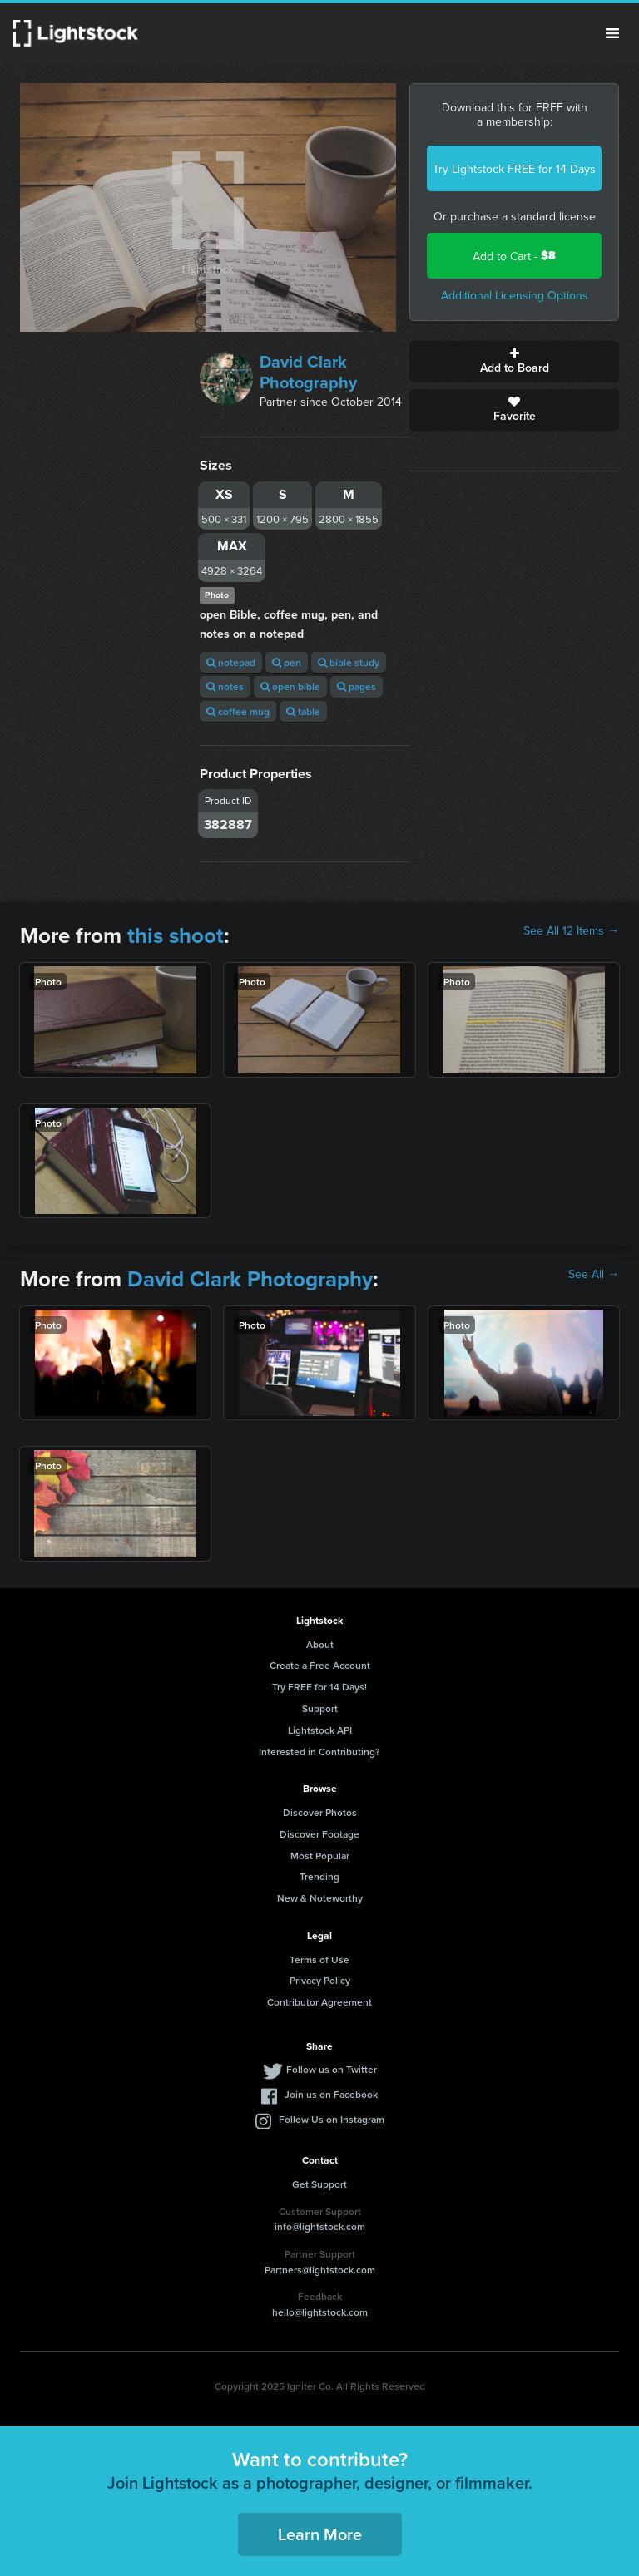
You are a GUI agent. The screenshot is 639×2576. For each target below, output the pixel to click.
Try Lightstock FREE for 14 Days (514, 168)
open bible (290, 686)
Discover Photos (320, 1812)
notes (225, 686)
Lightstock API (320, 1730)
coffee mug (238, 711)
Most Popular (319, 1855)
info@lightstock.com (320, 2226)
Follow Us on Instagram (331, 2119)
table (303, 711)
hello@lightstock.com (320, 2312)
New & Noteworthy (320, 1898)
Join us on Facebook (331, 2094)
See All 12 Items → (571, 930)
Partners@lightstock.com (320, 2270)
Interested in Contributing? (319, 1751)
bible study (348, 662)
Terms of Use (319, 1959)
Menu (612, 33)
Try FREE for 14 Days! (319, 1687)
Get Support (319, 2184)
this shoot (175, 935)
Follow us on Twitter (331, 2069)
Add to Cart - (514, 255)
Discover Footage (319, 1834)
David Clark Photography (308, 372)
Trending (319, 1876)
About (320, 1644)
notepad (230, 662)
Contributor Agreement (319, 2002)
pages (356, 686)
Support (320, 1708)
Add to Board (514, 362)
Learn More (320, 2534)
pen (286, 662)
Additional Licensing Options (514, 295)
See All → (593, 1274)
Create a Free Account (320, 1665)
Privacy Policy (320, 1980)
